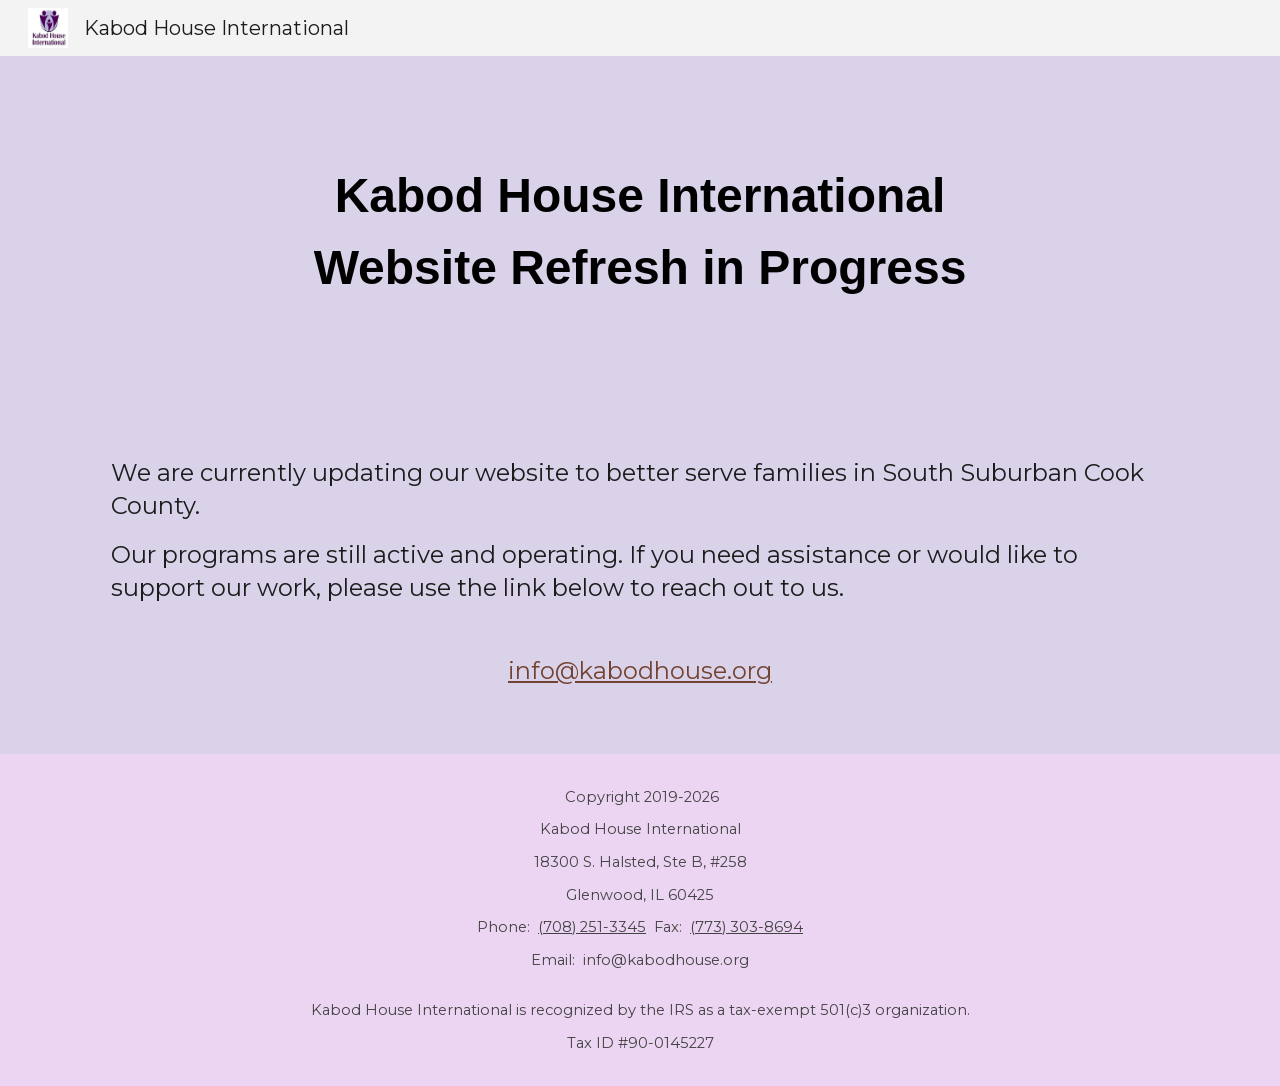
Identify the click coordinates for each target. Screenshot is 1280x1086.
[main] (640, 232)
